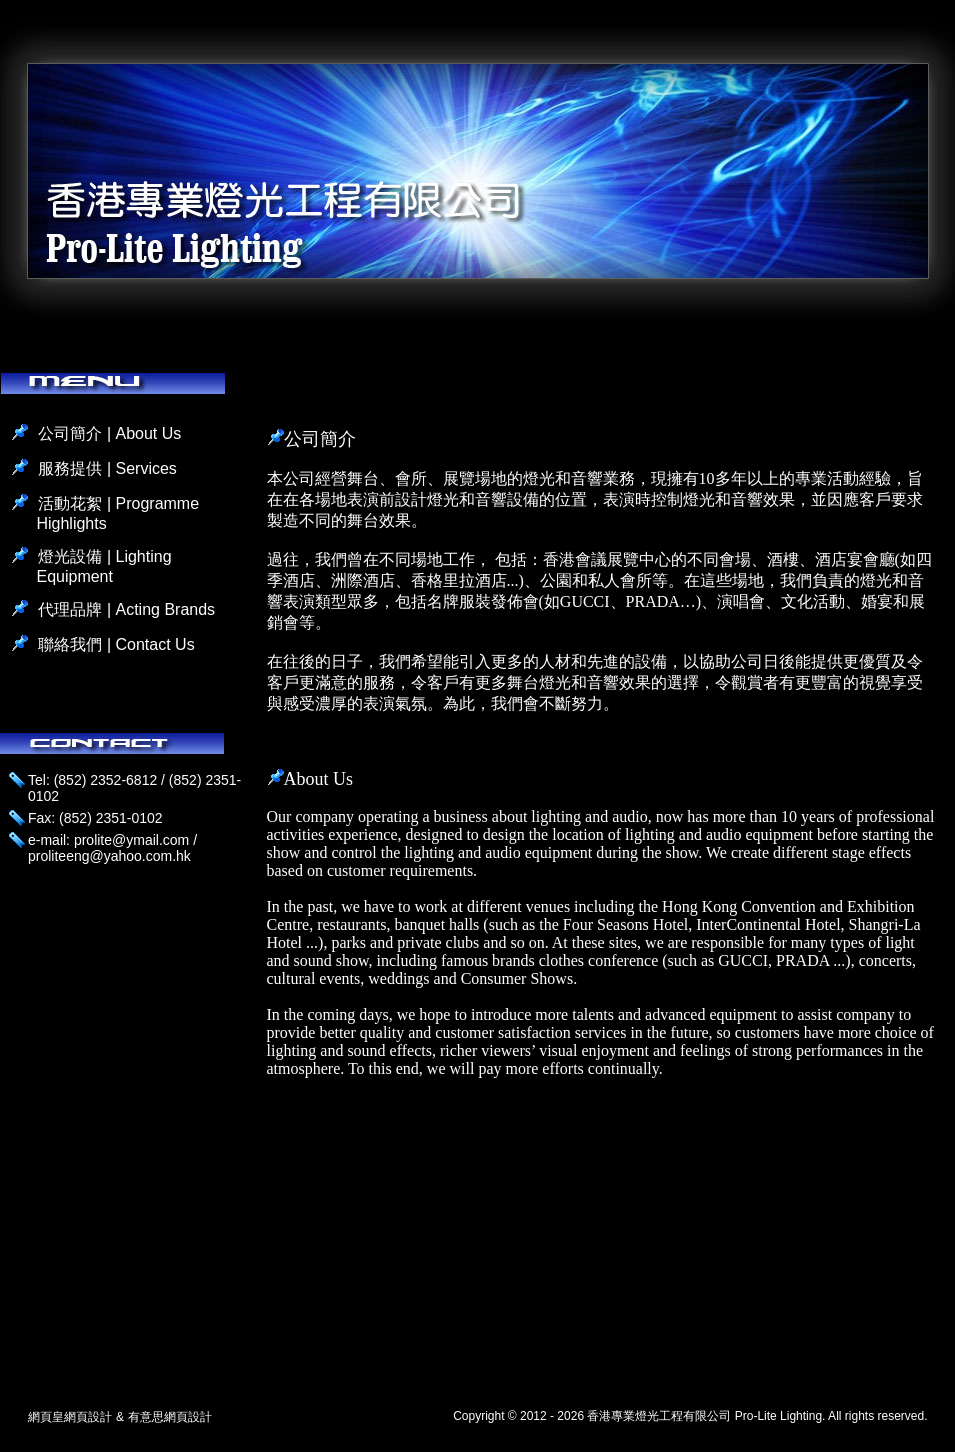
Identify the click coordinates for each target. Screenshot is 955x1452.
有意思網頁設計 (170, 1417)
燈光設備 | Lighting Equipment (103, 566)
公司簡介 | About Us (109, 433)
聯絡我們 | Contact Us (116, 644)
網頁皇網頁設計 (70, 1417)
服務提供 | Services (107, 468)
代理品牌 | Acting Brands (126, 609)
